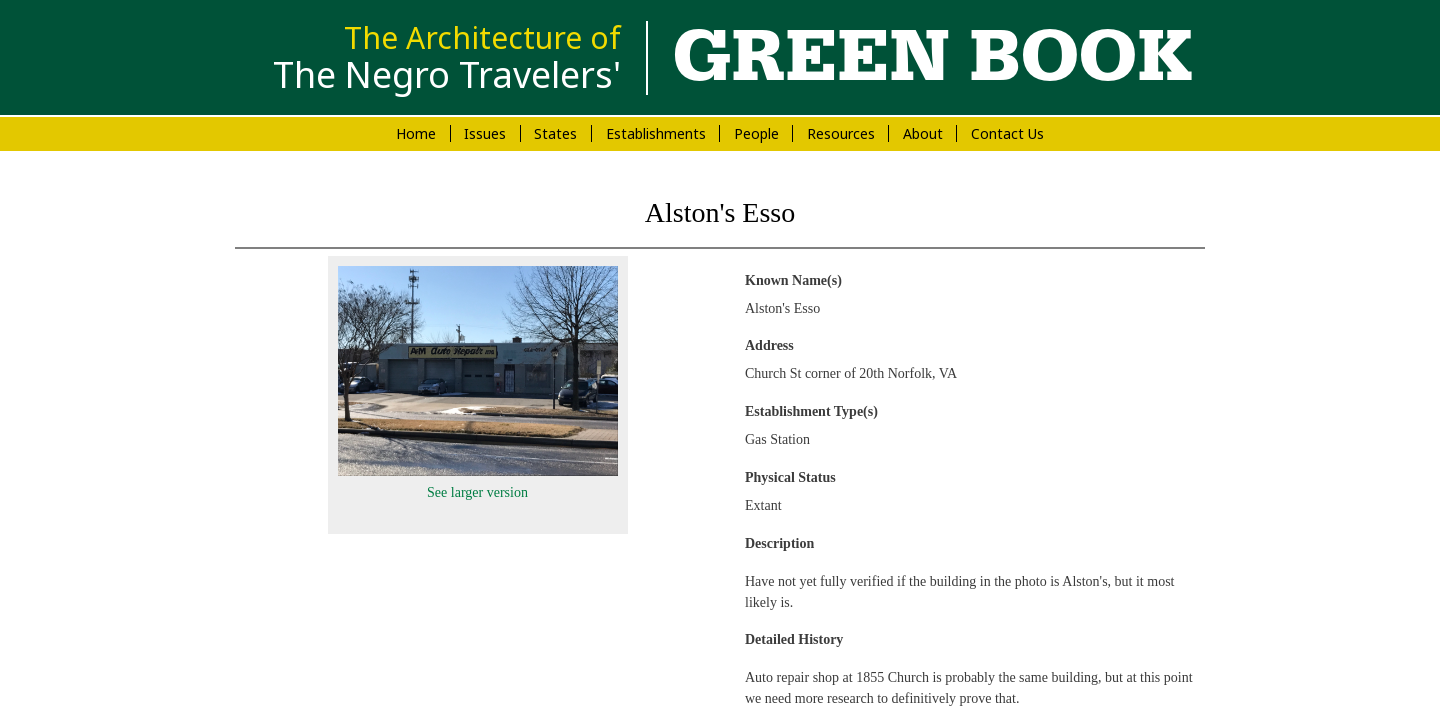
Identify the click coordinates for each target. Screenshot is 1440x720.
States (555, 133)
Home (416, 133)
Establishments (656, 133)
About (923, 133)
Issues (485, 133)
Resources (841, 133)
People (756, 133)
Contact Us (1007, 133)
